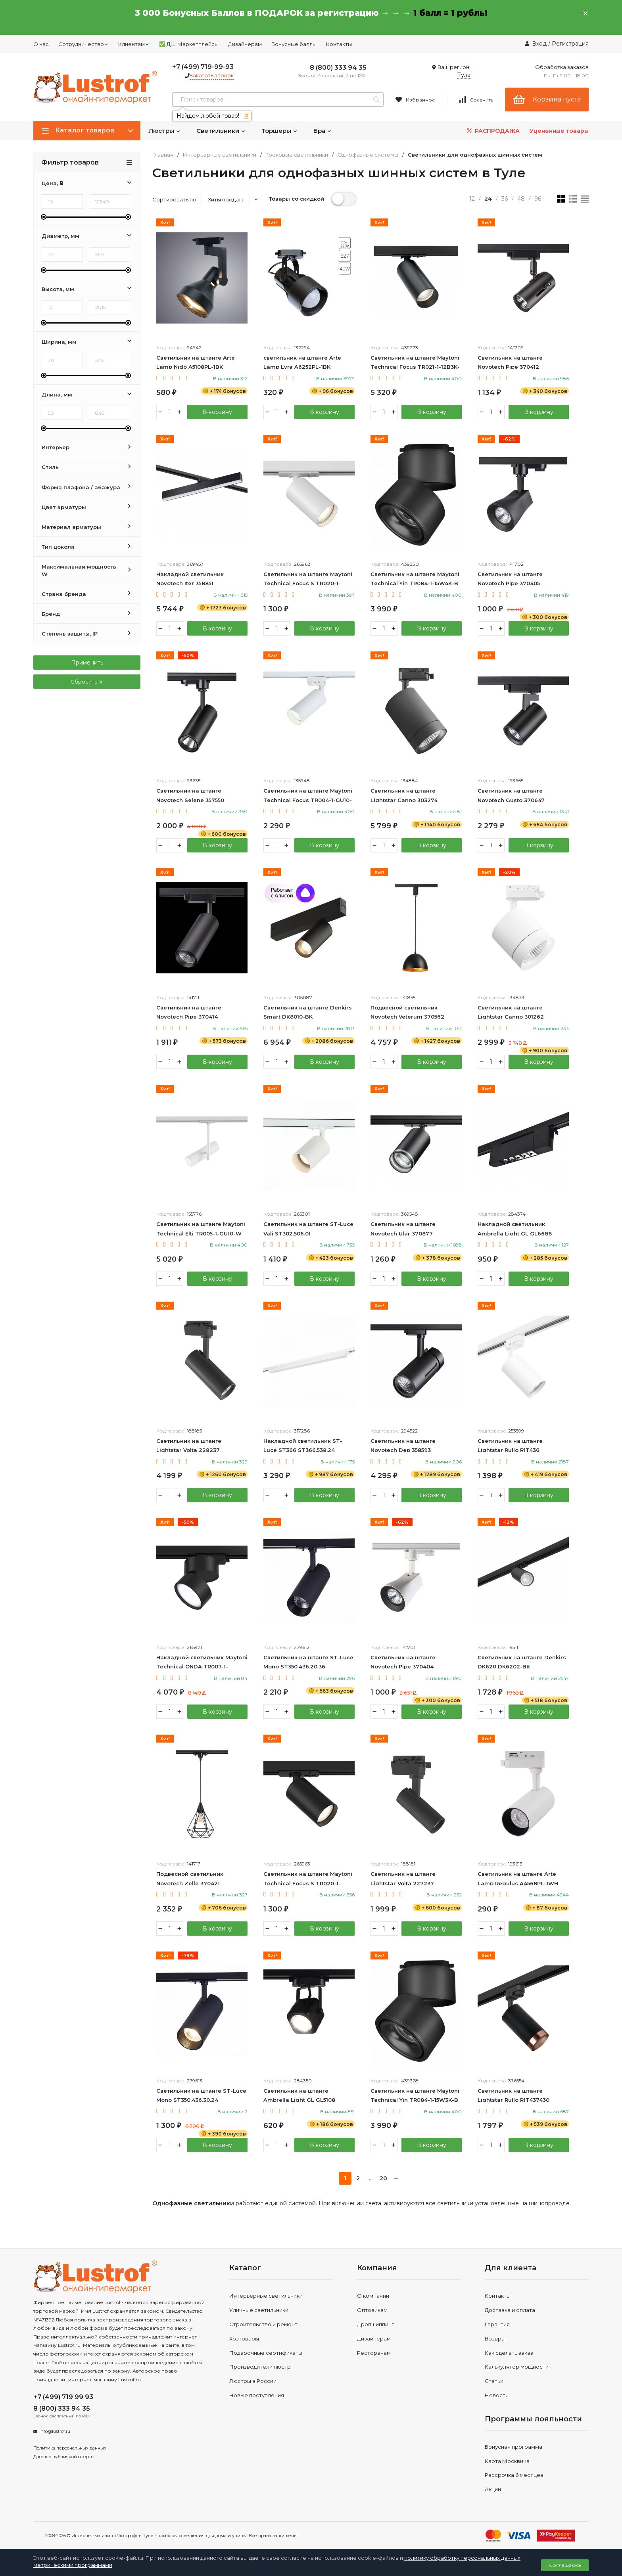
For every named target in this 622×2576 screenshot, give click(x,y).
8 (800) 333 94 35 (338, 67)
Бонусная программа (513, 2447)
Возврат (496, 2338)
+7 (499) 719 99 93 (63, 2397)
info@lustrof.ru (54, 2431)
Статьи (494, 2381)
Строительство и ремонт (263, 2324)
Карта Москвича (507, 2461)
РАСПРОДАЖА (492, 130)
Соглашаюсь (565, 2565)
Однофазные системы (368, 154)
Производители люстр (260, 2366)
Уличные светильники (258, 2310)
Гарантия (497, 2324)
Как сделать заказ (509, 2353)
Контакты (339, 44)
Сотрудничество (83, 44)
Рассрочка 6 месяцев (514, 2475)
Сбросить (87, 681)
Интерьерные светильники (219, 154)
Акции (493, 2489)
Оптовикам (372, 2310)
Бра (322, 130)
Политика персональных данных (69, 2448)
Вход (539, 43)
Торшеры (279, 130)
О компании (373, 2296)
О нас (41, 44)
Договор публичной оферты (63, 2456)
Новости (497, 2395)
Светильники (221, 130)
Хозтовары (244, 2338)
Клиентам (134, 44)
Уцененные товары (559, 130)
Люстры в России (252, 2381)
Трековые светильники (297, 154)
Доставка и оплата (510, 2310)
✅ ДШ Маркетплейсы (189, 44)
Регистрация (570, 43)
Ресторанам (374, 2353)
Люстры (164, 130)
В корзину (217, 412)
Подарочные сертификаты (265, 2353)
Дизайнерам (245, 44)
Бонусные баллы (294, 44)
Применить (87, 662)
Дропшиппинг (375, 2324)
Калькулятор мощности (517, 2366)
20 (383, 2178)
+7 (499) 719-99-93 (203, 67)
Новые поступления (256, 2395)
